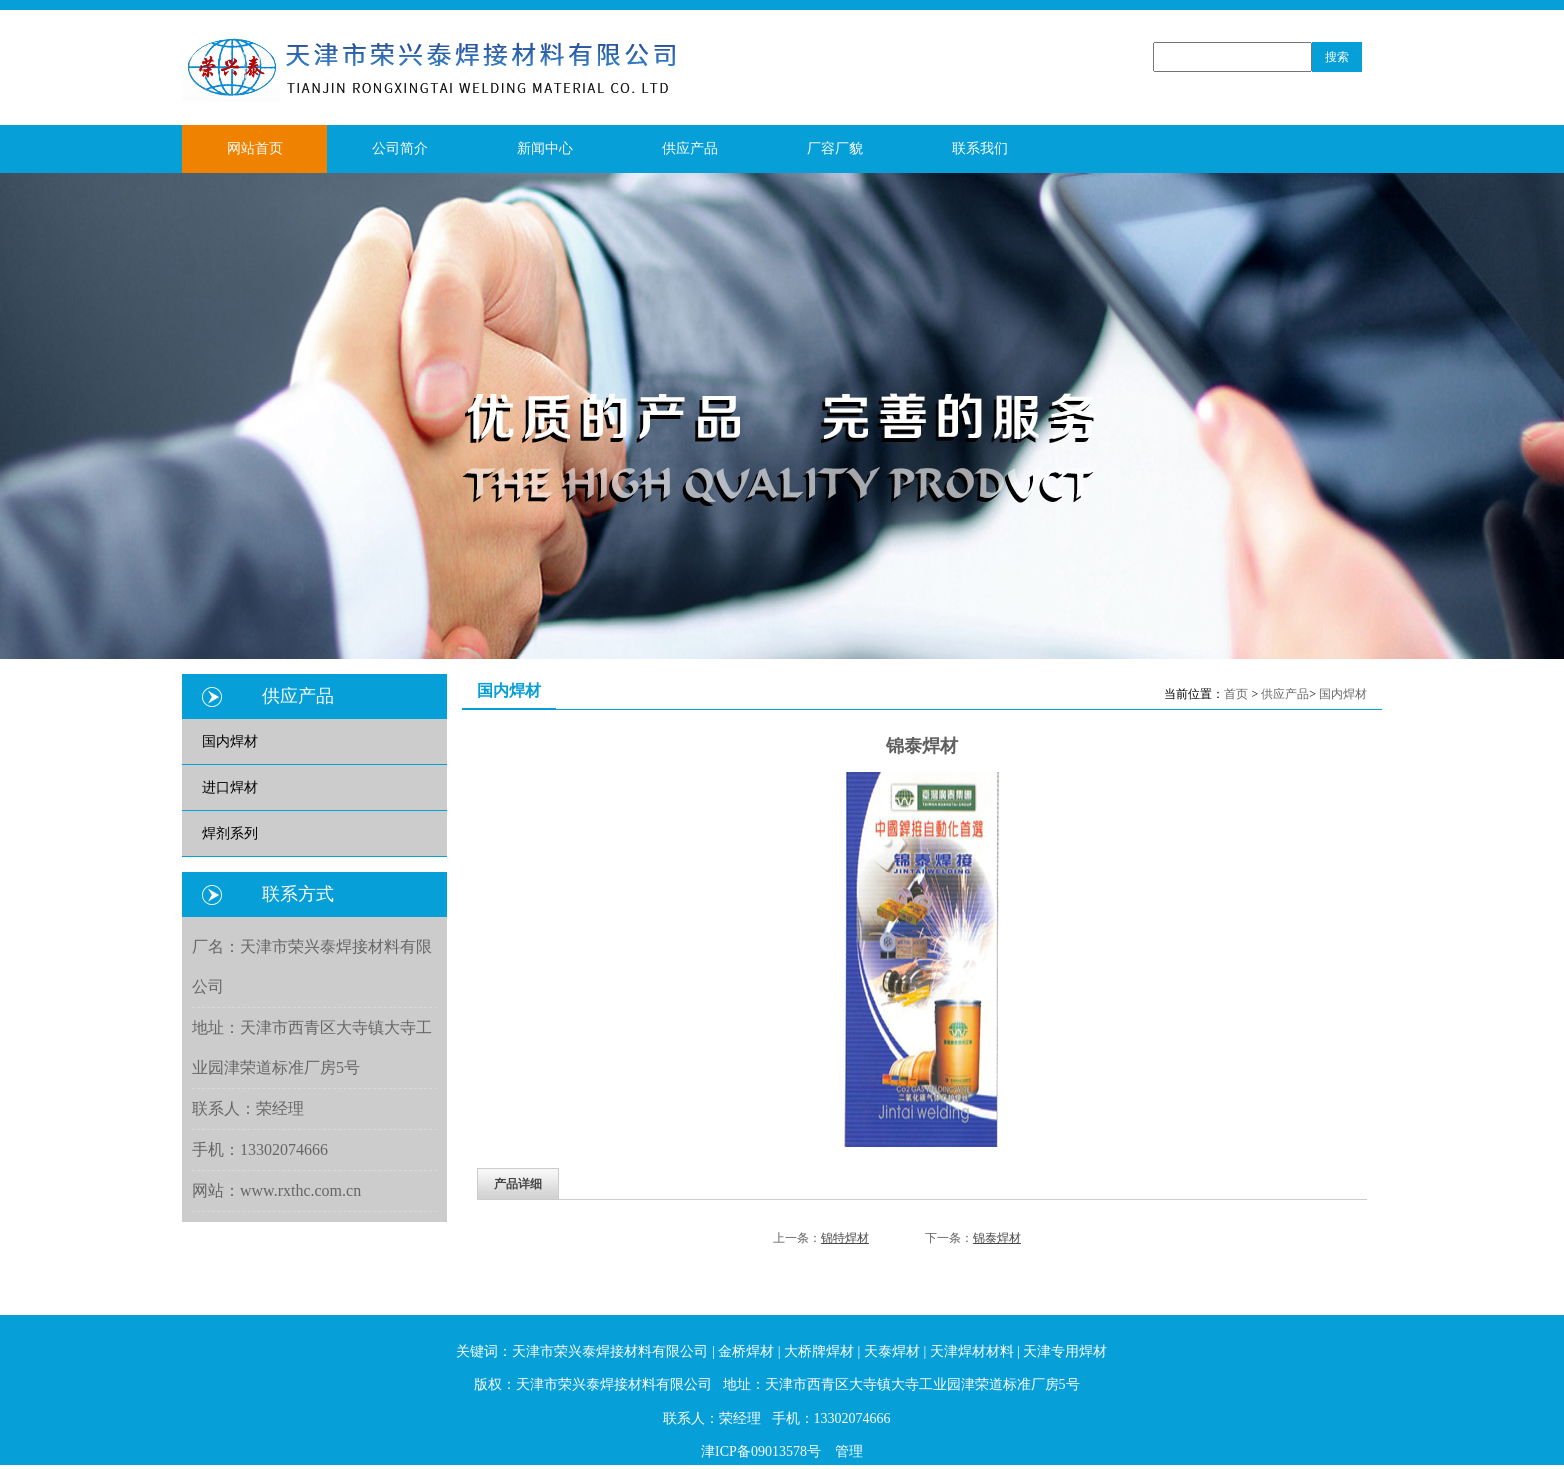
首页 (1236, 694)
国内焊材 (1343, 694)
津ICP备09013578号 (761, 1451)
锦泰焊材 (997, 1238)
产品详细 (518, 1184)
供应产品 (1285, 694)
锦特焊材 (845, 1238)
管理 (849, 1451)
